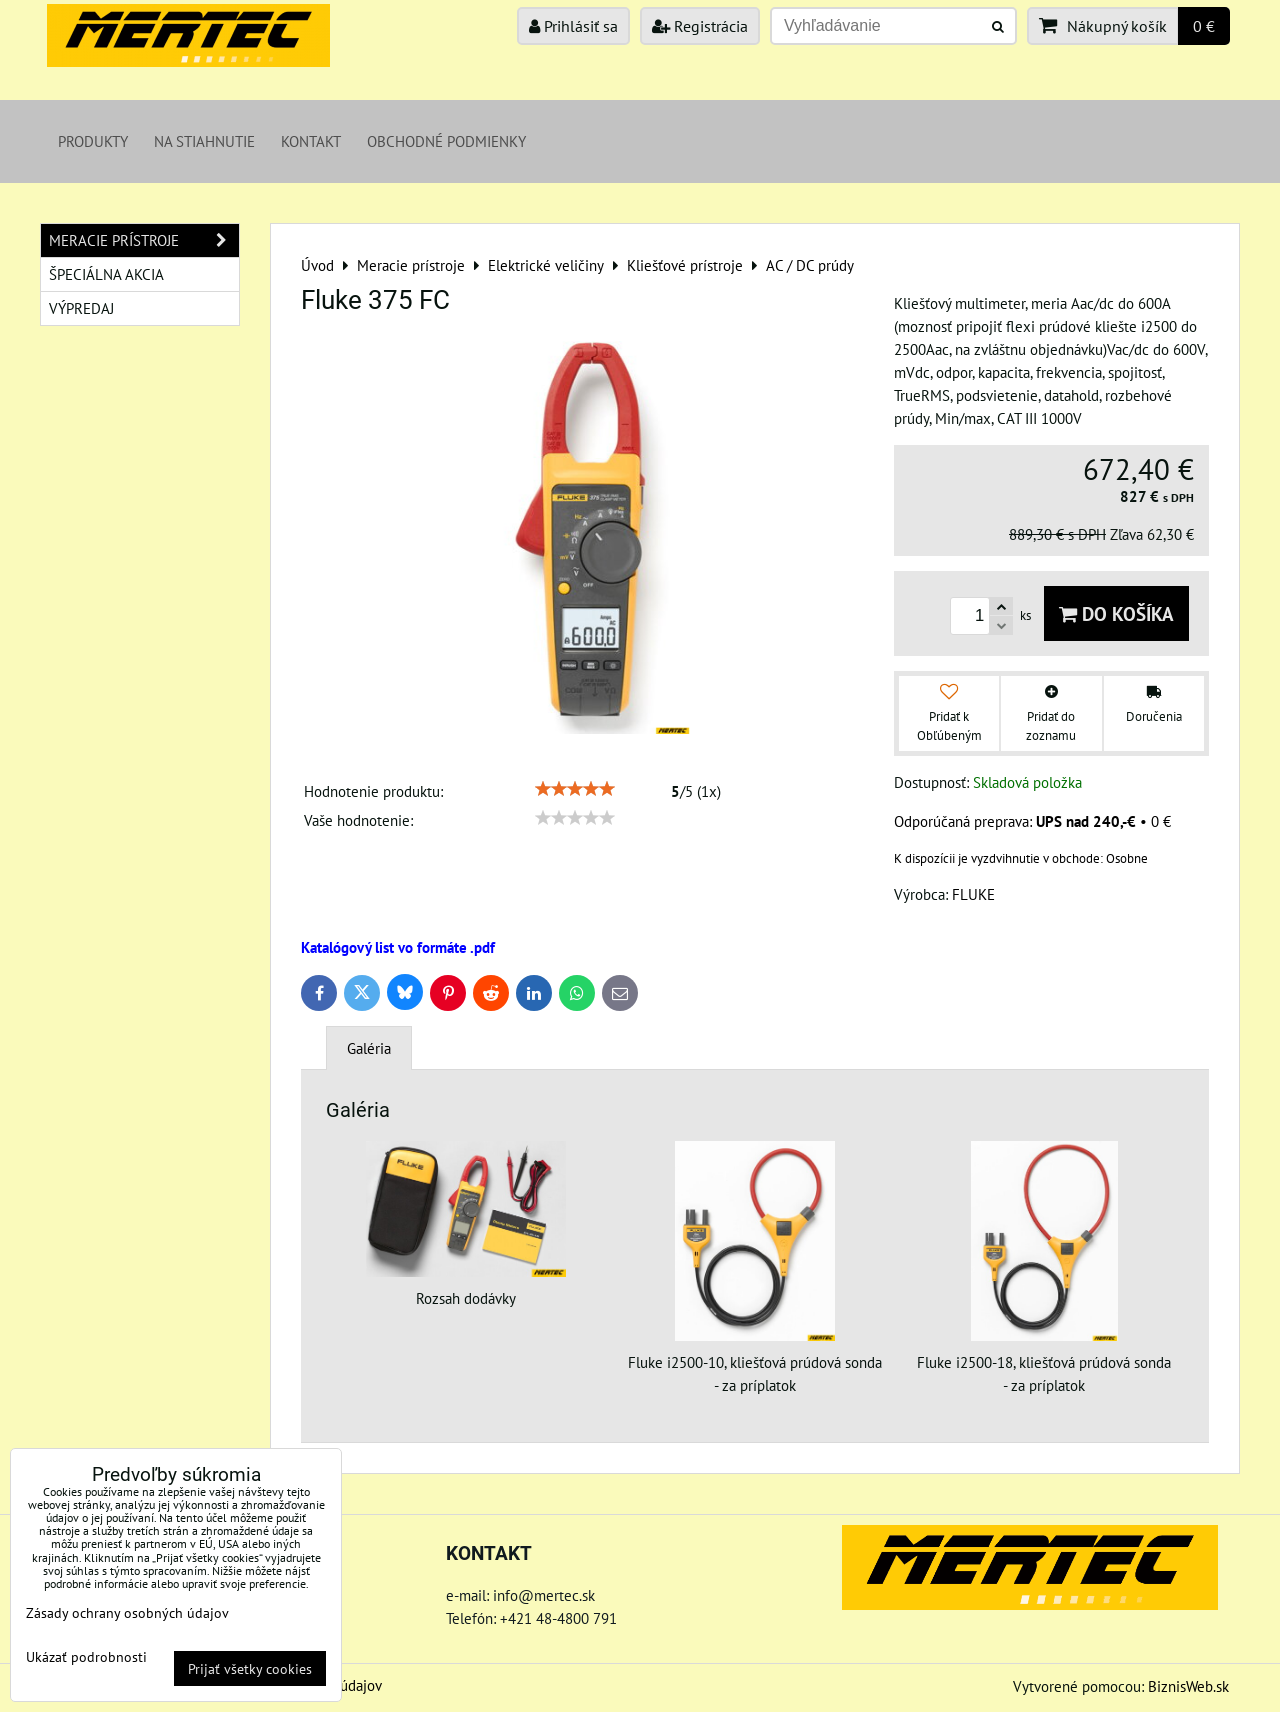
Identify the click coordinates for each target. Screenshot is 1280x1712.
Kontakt (311, 141)
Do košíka (1116, 613)
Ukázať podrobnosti (86, 1657)
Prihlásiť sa (573, 26)
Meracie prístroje (144, 240)
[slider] (575, 789)
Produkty (93, 141)
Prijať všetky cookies (250, 1668)
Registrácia (700, 26)
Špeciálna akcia (106, 274)
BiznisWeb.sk (1188, 1686)
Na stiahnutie (204, 141)
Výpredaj (81, 308)
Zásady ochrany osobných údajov (127, 1612)
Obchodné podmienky (446, 141)
